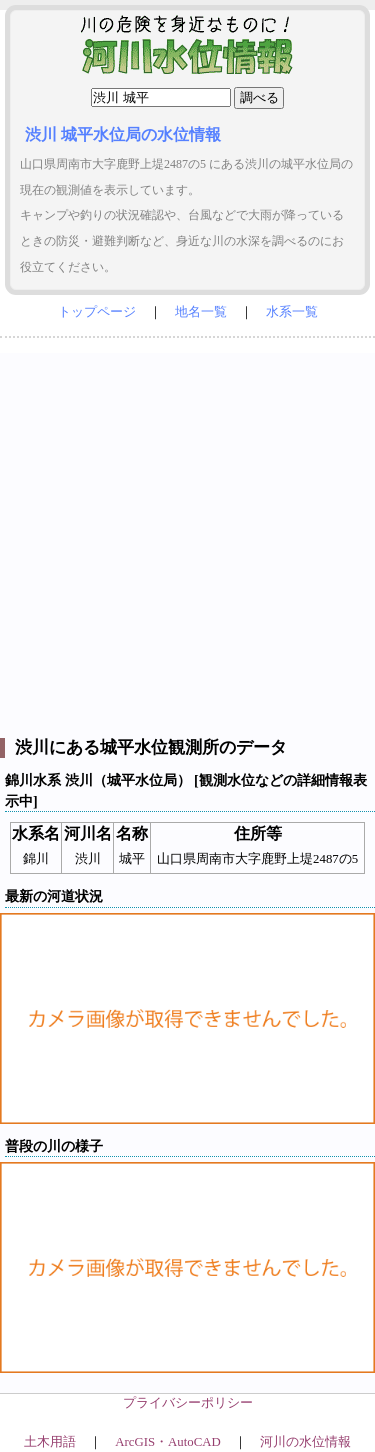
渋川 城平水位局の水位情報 (123, 134)
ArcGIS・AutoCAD (167, 1442)
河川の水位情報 (305, 1442)
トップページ (97, 312)
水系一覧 (292, 312)
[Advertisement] (187, 540)
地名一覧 (201, 312)
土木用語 (50, 1442)
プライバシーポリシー (188, 1403)
